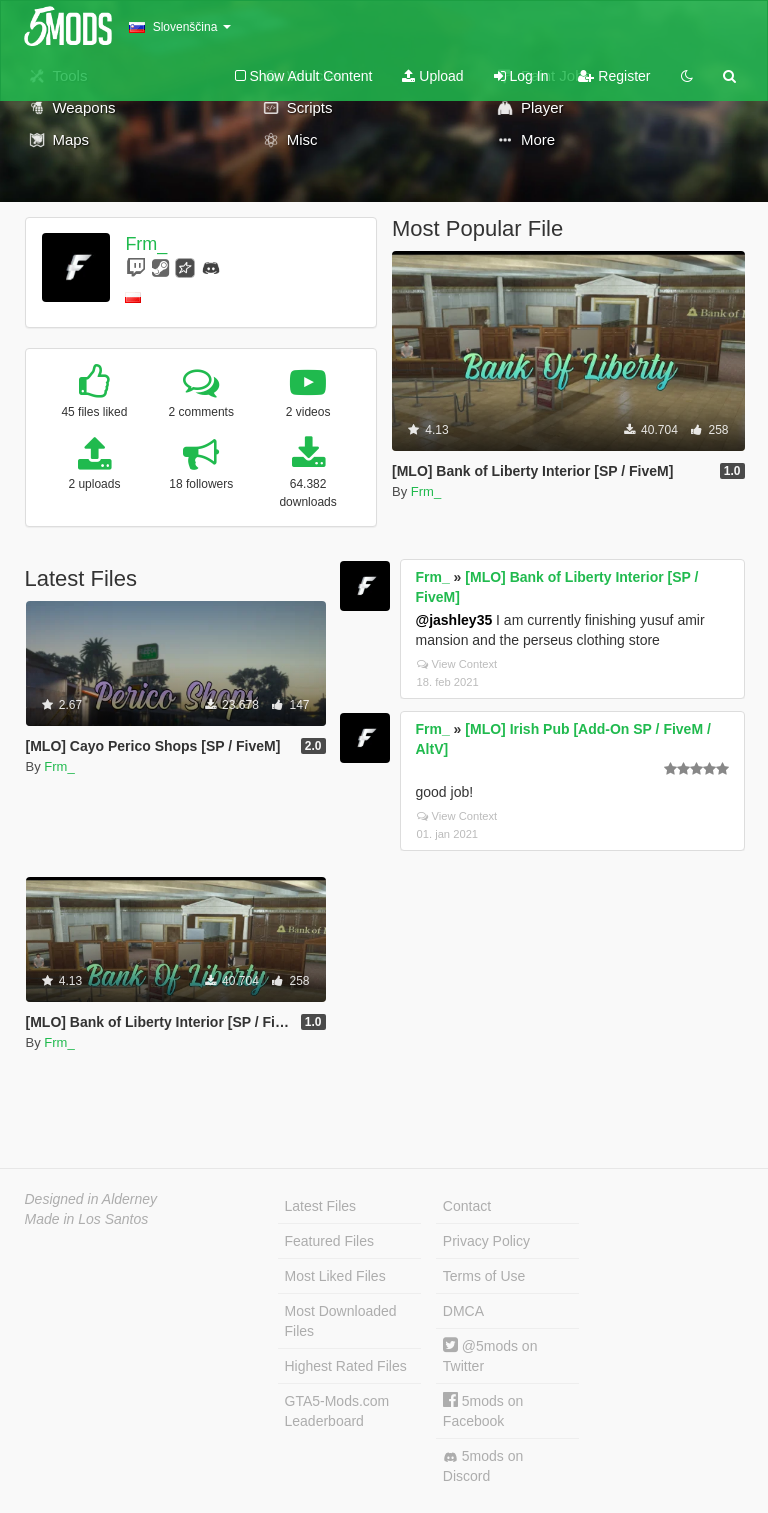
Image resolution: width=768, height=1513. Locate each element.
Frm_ (146, 244)
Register (614, 76)
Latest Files (321, 1206)
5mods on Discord (483, 1466)
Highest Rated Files (346, 1366)
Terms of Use (484, 1276)
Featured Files (329, 1241)
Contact (467, 1206)
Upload (432, 76)
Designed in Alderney (91, 1199)
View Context (457, 664)
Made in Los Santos (87, 1219)
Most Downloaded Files (341, 1321)
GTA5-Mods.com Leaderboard (337, 1411)
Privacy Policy (486, 1241)
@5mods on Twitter (490, 1355)
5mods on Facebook (483, 1410)
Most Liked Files (335, 1276)
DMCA (463, 1311)
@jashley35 (454, 620)
